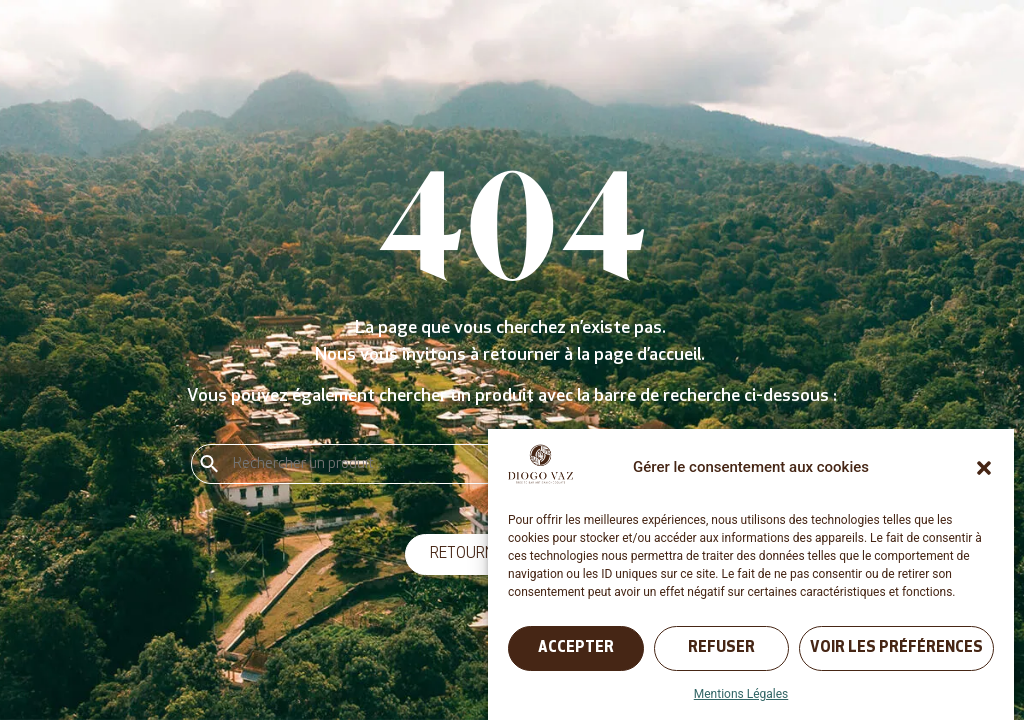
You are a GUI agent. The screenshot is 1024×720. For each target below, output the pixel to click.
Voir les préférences (896, 648)
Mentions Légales (741, 694)
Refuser (721, 648)
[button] (984, 468)
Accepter (576, 648)
